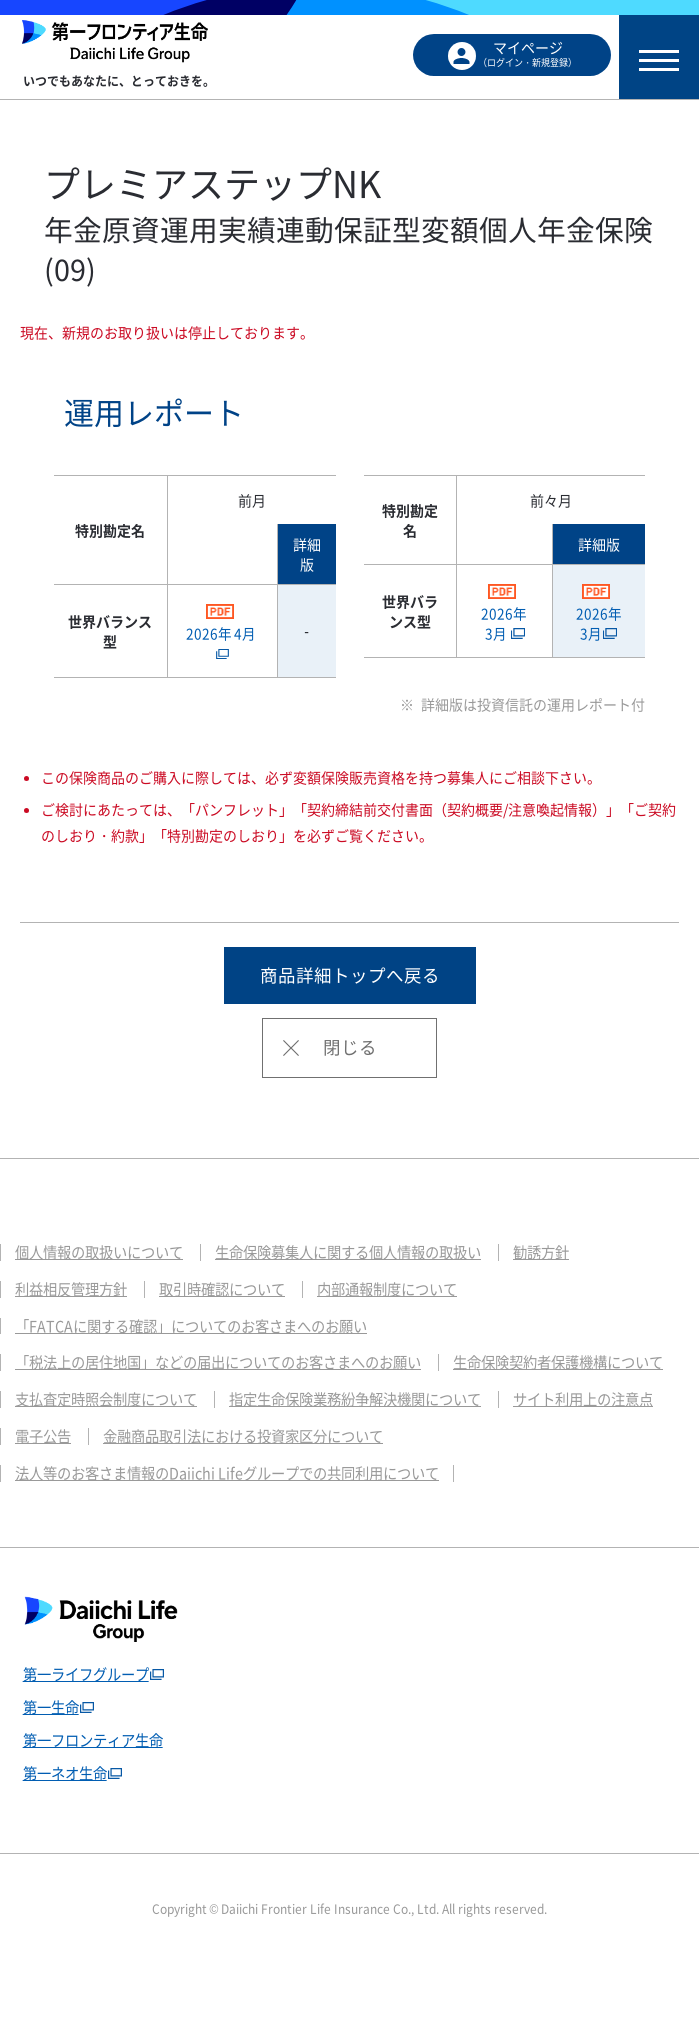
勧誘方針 (574, 1254)
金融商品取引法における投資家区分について (165, 1482)
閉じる (350, 1048)
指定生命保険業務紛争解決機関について (150, 1444)
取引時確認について (234, 1292)
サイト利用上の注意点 (392, 1444)
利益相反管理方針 (75, 1292)
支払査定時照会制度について (369, 1406)
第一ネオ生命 (68, 1823)
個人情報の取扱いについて (105, 1254)
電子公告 (529, 1444)
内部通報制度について (409, 1292)
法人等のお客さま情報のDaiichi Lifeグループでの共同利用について (240, 1520)
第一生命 (53, 1755)
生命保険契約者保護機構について (127, 1406)
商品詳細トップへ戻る (350, 975)
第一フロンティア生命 (98, 1789)
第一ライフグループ (90, 1722)
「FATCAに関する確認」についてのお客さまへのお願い (202, 1330)
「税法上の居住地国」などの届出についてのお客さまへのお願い (232, 1368)
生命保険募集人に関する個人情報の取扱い (369, 1254)
